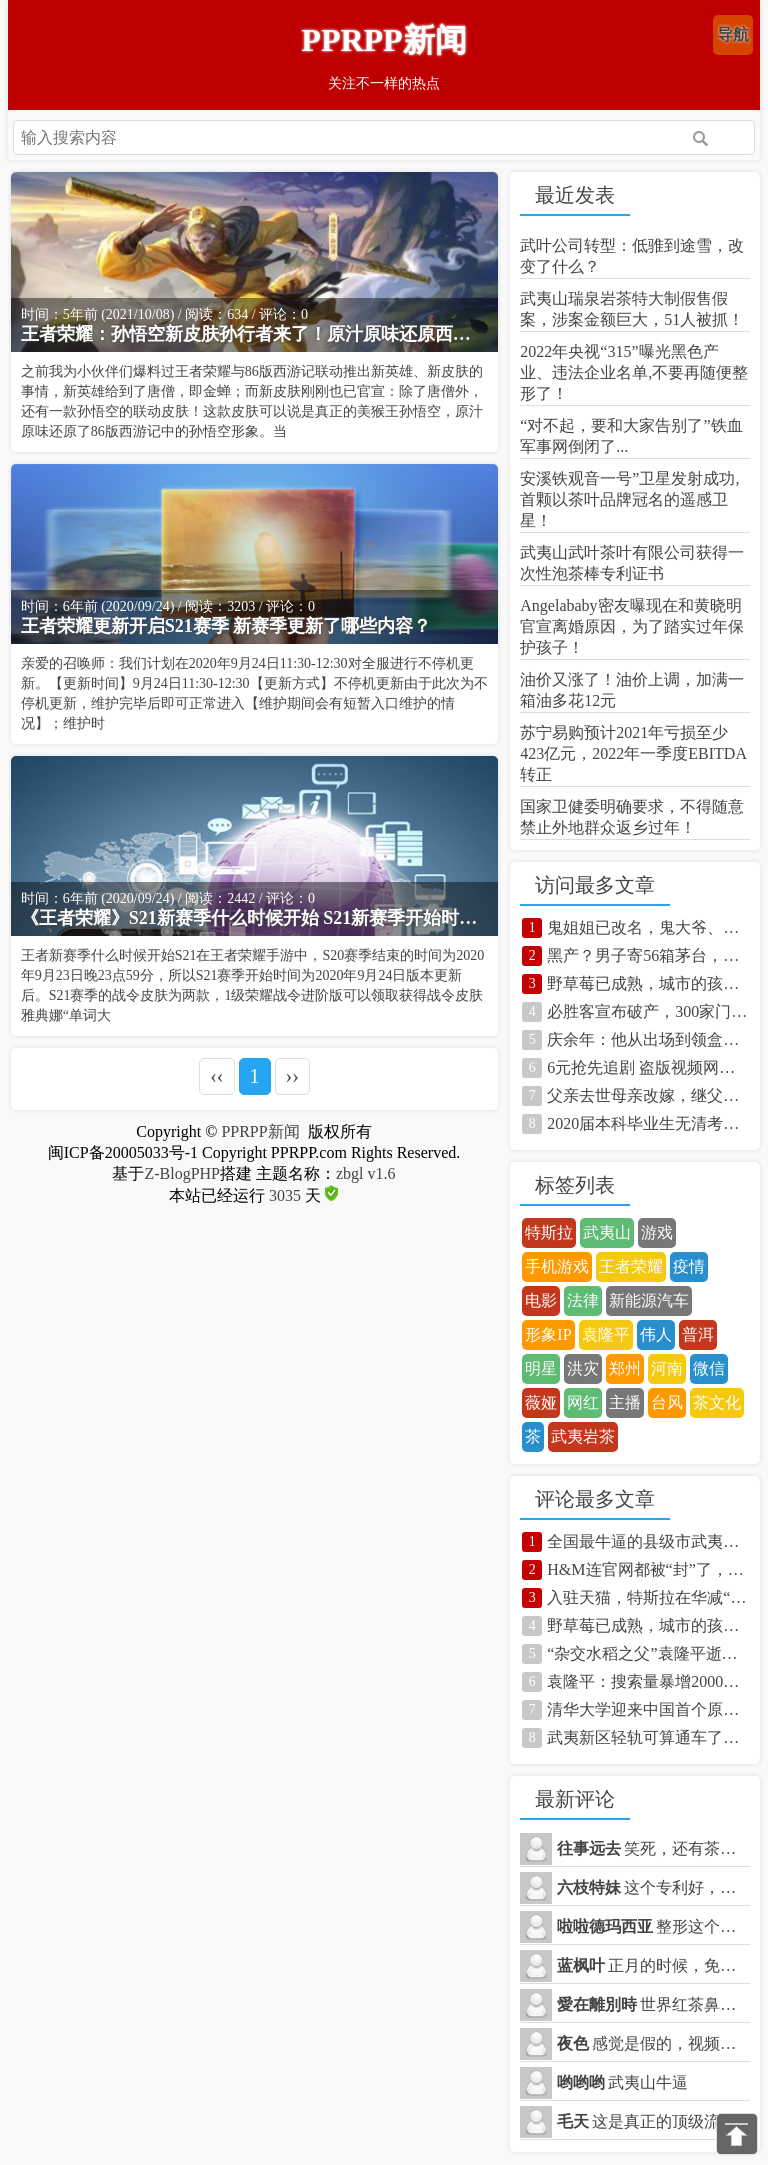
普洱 (698, 1334)
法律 (583, 1300)
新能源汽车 (649, 1300)
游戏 (657, 1232)
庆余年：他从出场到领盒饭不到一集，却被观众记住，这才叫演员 (648, 1039)
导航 (733, 34)
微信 (709, 1368)
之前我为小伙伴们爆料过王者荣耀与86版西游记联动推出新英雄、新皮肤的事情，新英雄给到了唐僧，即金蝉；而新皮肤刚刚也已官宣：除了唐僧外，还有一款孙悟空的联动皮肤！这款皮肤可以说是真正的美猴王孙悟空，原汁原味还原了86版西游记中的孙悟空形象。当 (252, 401)
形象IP (548, 1334)
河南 (667, 1368)
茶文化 (717, 1402)
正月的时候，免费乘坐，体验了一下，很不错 (653, 1965)
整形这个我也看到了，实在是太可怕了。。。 (653, 1926)
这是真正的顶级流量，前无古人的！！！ (653, 2121)
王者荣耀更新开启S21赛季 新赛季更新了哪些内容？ (226, 626)
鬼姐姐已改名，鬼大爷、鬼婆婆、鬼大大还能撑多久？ (648, 927)
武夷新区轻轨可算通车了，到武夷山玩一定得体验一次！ (648, 1737)
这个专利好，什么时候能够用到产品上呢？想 (653, 1887)
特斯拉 (549, 1232)
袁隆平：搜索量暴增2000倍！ (648, 1681)
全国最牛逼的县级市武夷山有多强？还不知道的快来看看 (648, 1541)
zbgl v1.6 (366, 1173)
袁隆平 (606, 1334)
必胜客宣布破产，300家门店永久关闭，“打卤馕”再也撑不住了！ (648, 1011)
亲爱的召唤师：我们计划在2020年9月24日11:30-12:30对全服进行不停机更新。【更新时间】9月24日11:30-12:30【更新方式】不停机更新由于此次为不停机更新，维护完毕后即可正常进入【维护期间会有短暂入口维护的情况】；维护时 (254, 693)
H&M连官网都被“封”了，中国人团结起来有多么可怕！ (648, 1569)
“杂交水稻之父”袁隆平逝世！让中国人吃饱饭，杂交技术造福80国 (648, 1653)
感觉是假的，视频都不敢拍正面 (653, 2043)
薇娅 (541, 1402)
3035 (285, 1195)
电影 (541, 1300)
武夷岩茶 (583, 1436)
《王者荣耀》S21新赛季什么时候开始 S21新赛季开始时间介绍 (255, 918)
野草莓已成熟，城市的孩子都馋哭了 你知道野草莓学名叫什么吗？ (648, 983)
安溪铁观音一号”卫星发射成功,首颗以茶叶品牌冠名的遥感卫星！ (629, 499)
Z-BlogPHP (182, 1173)
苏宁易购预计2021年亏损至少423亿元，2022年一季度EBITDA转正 (633, 753)
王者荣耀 (631, 1266)
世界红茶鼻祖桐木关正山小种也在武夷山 (653, 2004)
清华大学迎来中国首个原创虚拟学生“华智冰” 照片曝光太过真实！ (648, 1709)
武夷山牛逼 (622, 2082)
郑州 (625, 1368)
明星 (541, 1368)
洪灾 (583, 1368)
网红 (583, 1402)
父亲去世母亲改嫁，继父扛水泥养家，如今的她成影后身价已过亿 (648, 1095)
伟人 (656, 1334)
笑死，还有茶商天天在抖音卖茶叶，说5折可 (653, 1848)
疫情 (689, 1266)
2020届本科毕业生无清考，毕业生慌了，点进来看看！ (648, 1123)
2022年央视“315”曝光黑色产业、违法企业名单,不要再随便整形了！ (634, 372)
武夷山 (607, 1232)
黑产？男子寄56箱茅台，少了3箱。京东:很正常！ (648, 955)
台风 (667, 1402)
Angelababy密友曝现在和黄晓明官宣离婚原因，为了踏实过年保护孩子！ (632, 626)
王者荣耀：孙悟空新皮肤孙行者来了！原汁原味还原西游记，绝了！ (255, 334)
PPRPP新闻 (383, 40)
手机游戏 (557, 1266)
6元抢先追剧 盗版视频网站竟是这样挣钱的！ (648, 1067)
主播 (625, 1402)
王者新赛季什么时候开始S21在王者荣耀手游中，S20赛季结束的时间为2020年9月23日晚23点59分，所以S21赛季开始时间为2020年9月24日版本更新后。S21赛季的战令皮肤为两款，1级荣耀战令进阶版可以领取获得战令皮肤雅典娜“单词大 (253, 985)
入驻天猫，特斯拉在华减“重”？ (648, 1597)
